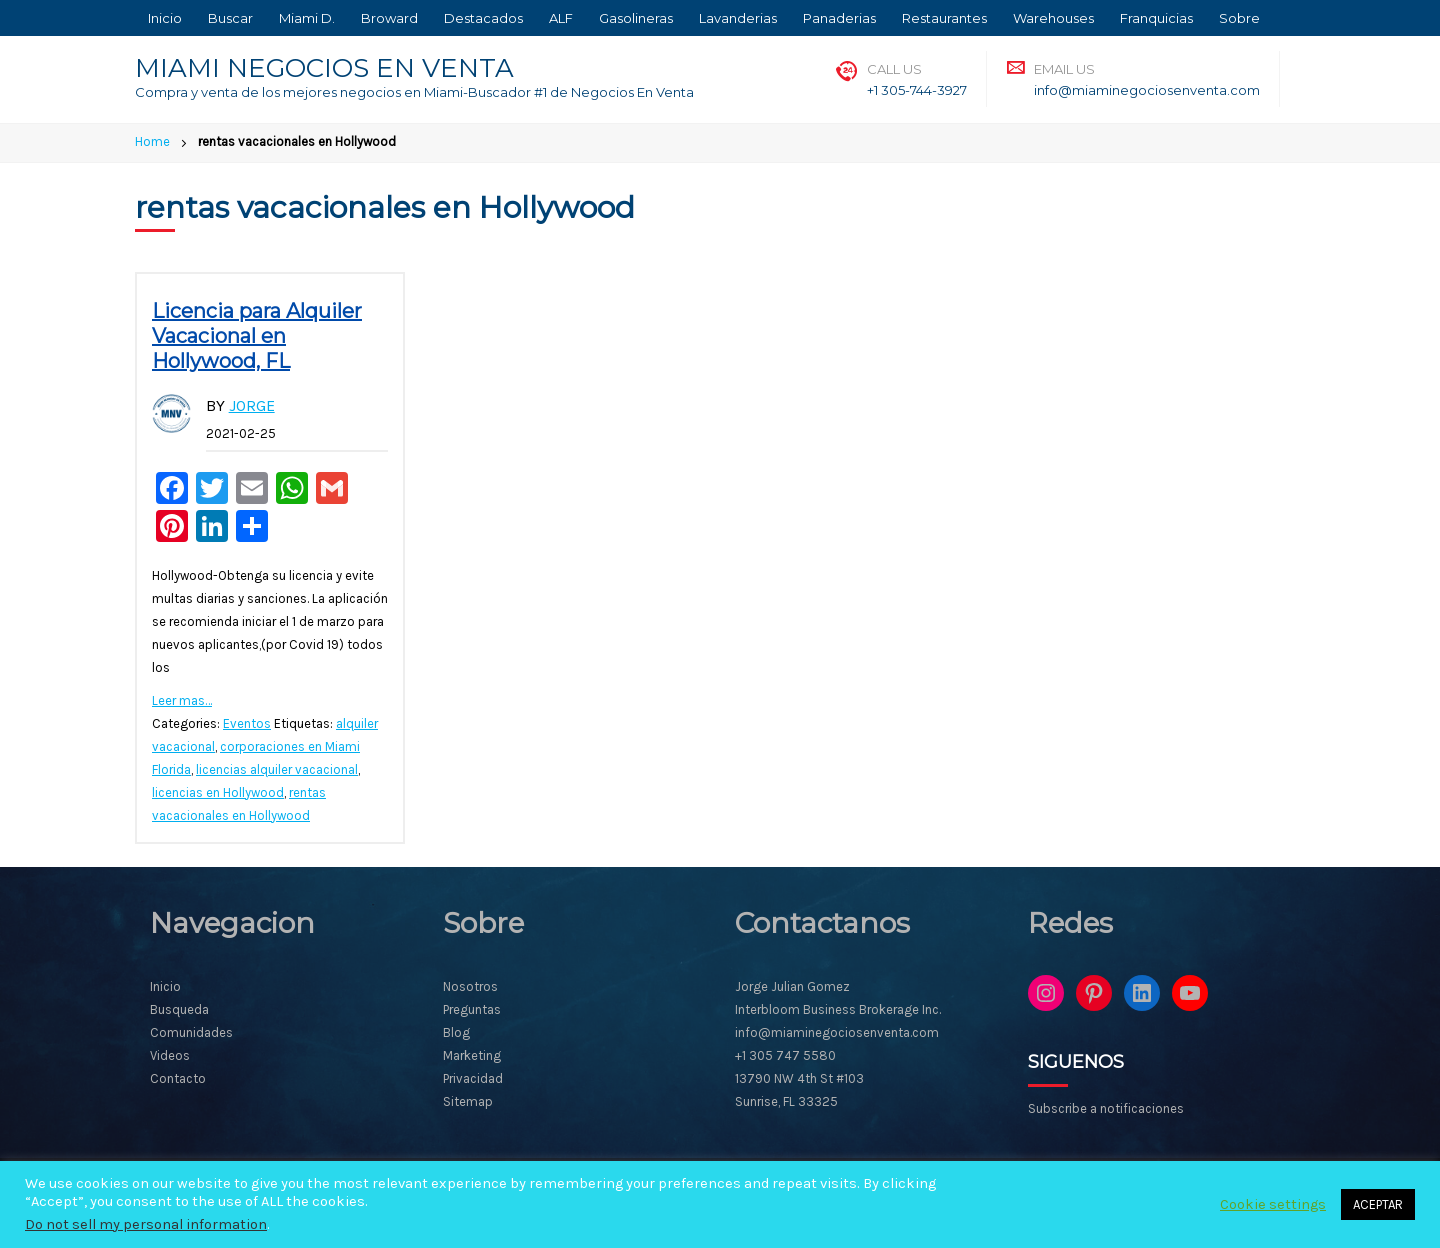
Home (152, 141)
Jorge (252, 405)
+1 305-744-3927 (917, 90)
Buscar (230, 18)
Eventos (247, 723)
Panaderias (839, 18)
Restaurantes (944, 18)
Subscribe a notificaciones (1106, 1108)
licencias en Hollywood (218, 792)
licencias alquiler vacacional (277, 769)
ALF (561, 18)
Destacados (483, 18)
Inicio (165, 18)
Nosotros (470, 986)
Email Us (1064, 69)
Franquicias (1156, 18)
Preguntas (472, 1009)
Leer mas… (182, 700)
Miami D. (307, 18)
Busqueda (179, 1009)
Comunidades (191, 1032)
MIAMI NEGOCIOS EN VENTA (324, 68)
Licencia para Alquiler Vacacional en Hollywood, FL (257, 336)
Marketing (472, 1055)
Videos (170, 1055)
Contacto (178, 1078)
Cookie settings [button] (1273, 1204)
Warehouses (1053, 18)
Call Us (894, 69)
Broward (389, 18)
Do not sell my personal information (146, 1224)
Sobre (1239, 18)
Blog (456, 1032)
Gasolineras (636, 18)
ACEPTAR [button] (1378, 1204)
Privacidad (473, 1078)
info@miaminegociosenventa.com (1147, 90)
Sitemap (468, 1101)
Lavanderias (738, 18)
